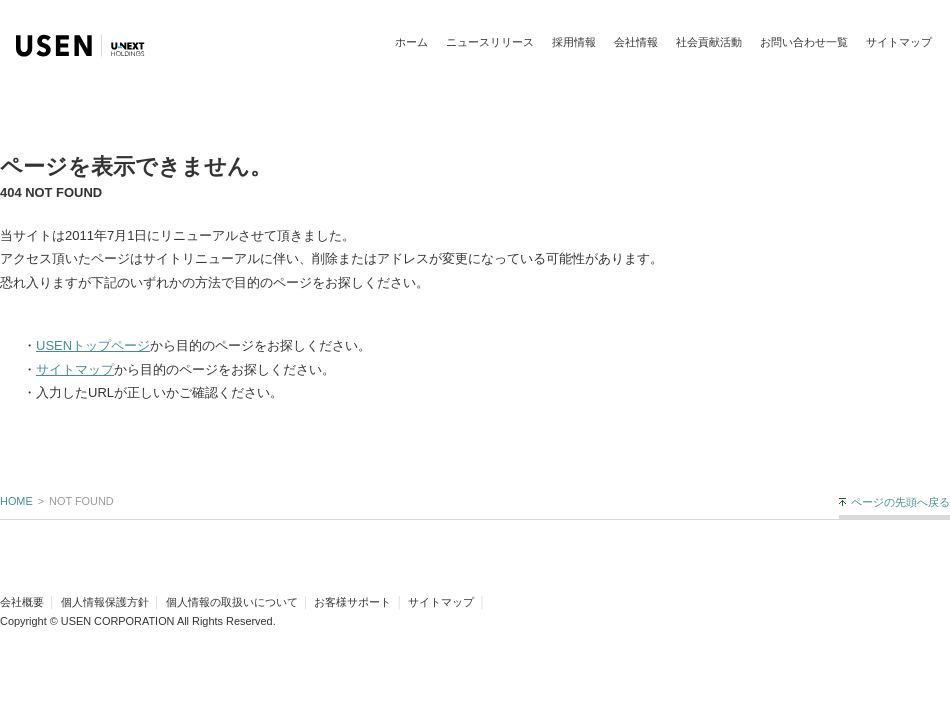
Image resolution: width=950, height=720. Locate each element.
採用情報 (574, 42)
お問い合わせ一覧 (804, 42)
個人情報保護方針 (105, 602)
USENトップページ (93, 345)
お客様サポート (352, 602)
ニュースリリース (490, 42)
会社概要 (22, 602)
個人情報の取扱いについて (232, 602)
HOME (16, 501)
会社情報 (636, 42)
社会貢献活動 (709, 42)
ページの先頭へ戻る (900, 502)
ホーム (411, 42)
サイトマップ (899, 42)
